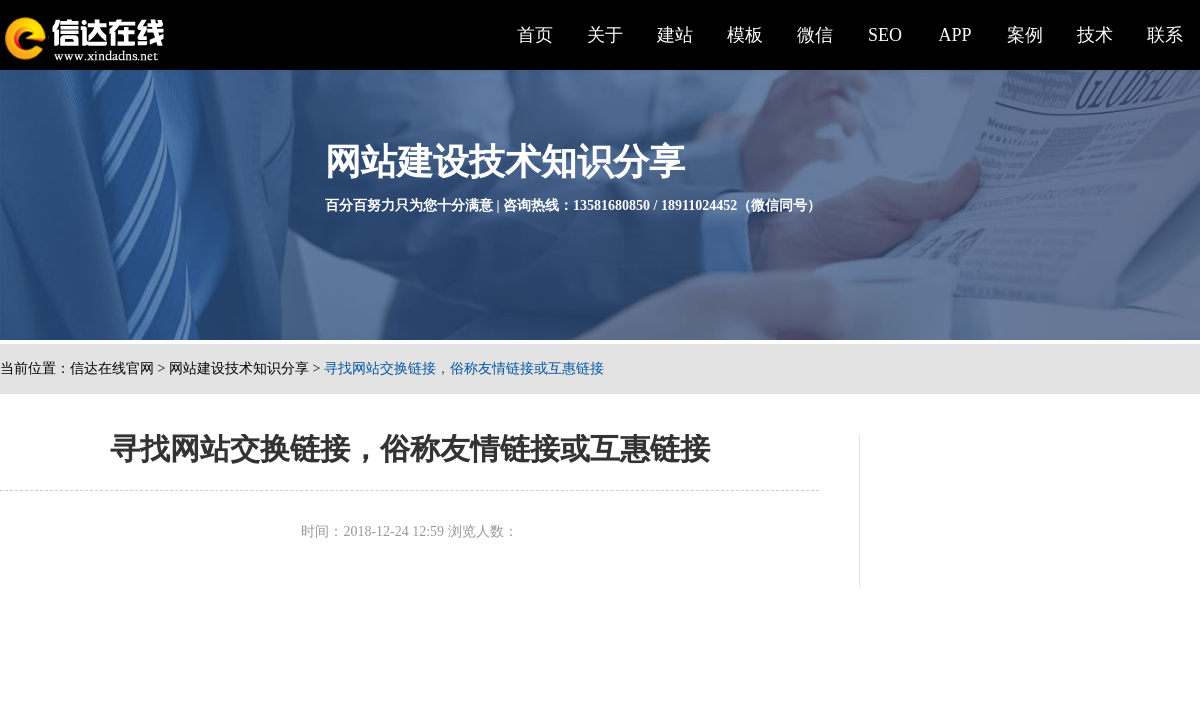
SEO (885, 35)
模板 (745, 35)
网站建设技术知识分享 (239, 368)
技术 (1095, 35)
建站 (675, 35)
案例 (1025, 35)
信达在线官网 (112, 368)
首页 (535, 35)
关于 (605, 35)
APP (954, 35)
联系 (1165, 35)
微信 (815, 35)
